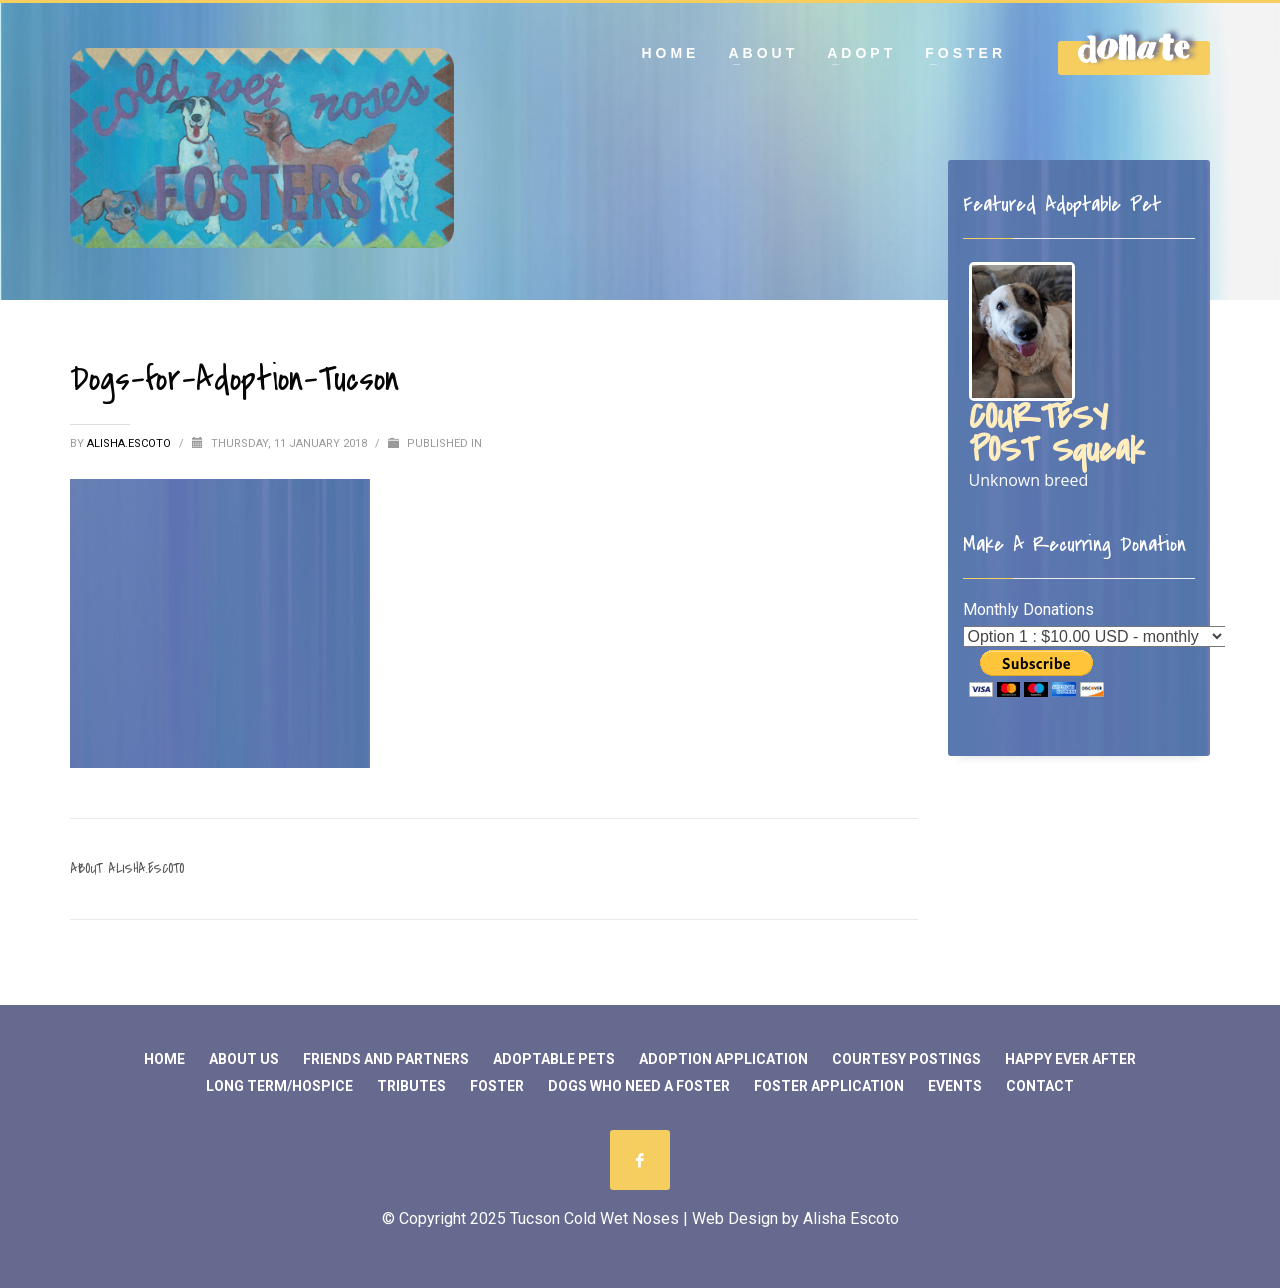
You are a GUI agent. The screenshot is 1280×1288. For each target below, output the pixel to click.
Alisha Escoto (851, 1218)
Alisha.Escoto (130, 443)
